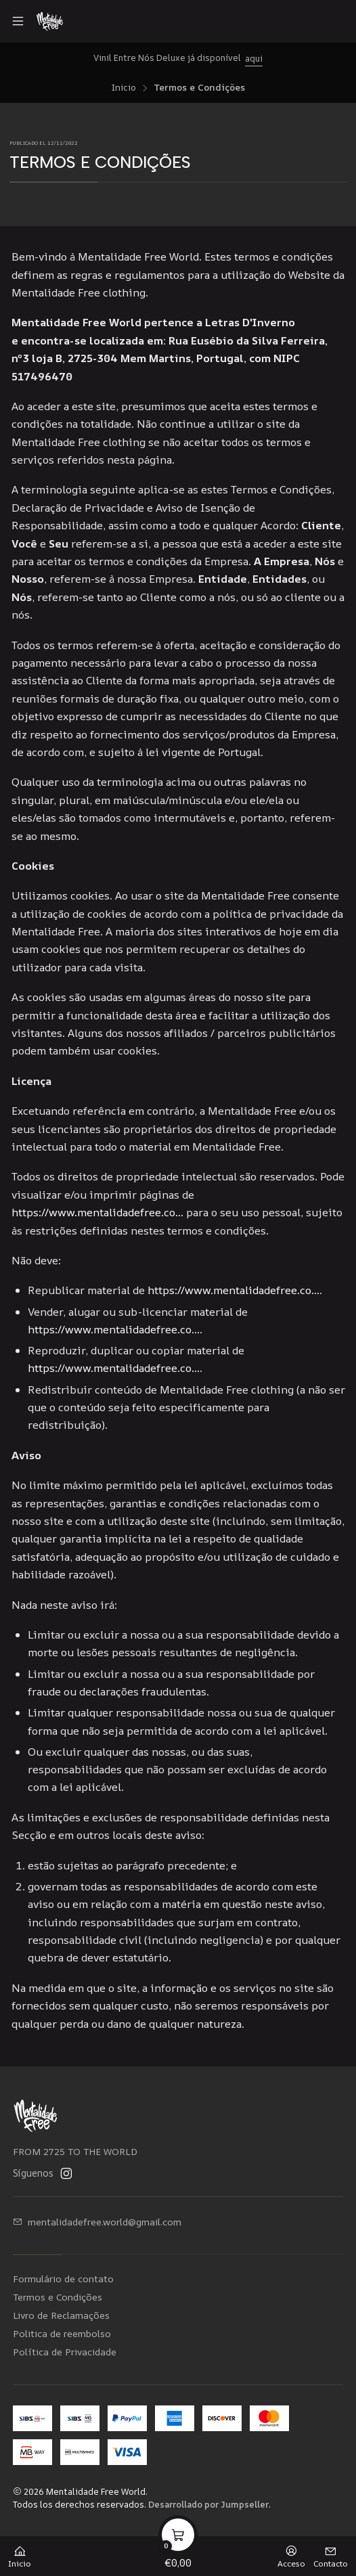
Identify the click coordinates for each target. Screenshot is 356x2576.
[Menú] (18, 21)
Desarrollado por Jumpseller (208, 2504)
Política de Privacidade (64, 2351)
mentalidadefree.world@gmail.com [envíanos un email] (97, 2221)
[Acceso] (291, 2552)
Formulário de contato (63, 2278)
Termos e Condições (57, 2296)
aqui (254, 58)
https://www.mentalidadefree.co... (97, 1212)
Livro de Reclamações (61, 2315)
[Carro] (178, 2552)
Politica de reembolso (62, 2333)
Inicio (123, 88)
